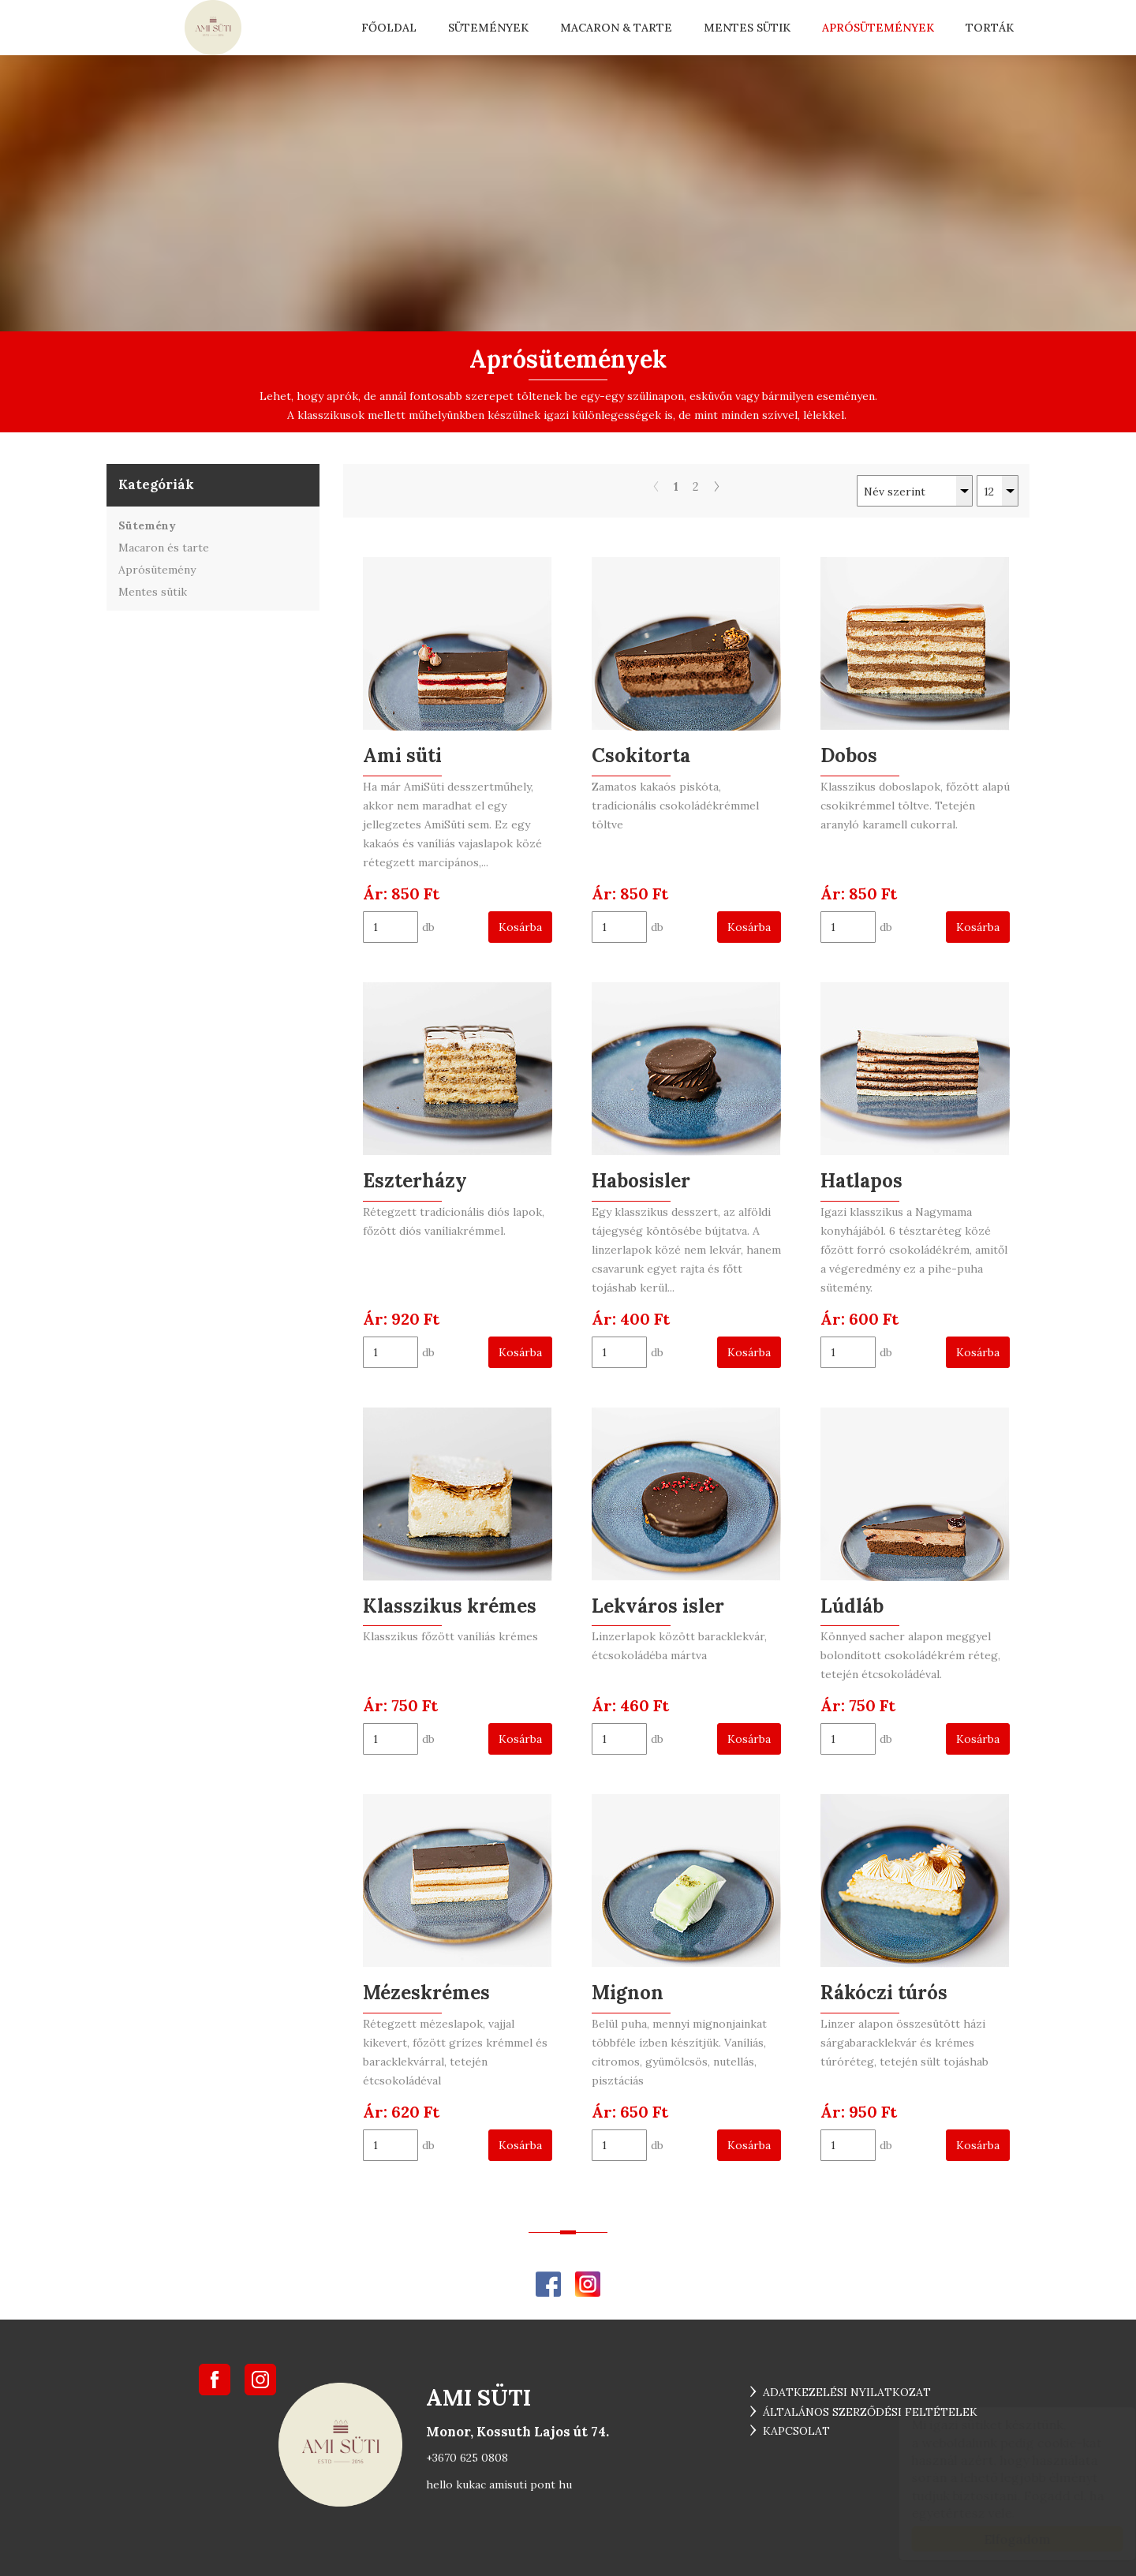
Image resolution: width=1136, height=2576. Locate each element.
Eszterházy (415, 1180)
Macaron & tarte (616, 28)
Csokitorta (641, 755)
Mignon (627, 1992)
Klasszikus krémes (449, 1606)
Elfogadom (1002, 2539)
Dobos (848, 755)
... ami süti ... (213, 27)
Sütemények (488, 28)
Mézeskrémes (426, 1992)
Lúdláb (852, 1606)
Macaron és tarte (163, 547)
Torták (990, 28)
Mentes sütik (747, 28)
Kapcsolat (796, 2431)
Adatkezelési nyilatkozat (847, 2392)
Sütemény (147, 525)
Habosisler (641, 1180)
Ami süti (402, 755)
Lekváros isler (658, 1606)
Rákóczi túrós (883, 1992)
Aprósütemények (878, 28)
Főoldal (389, 28)
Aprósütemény (157, 570)
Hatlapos (861, 1180)
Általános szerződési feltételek (870, 2412)
